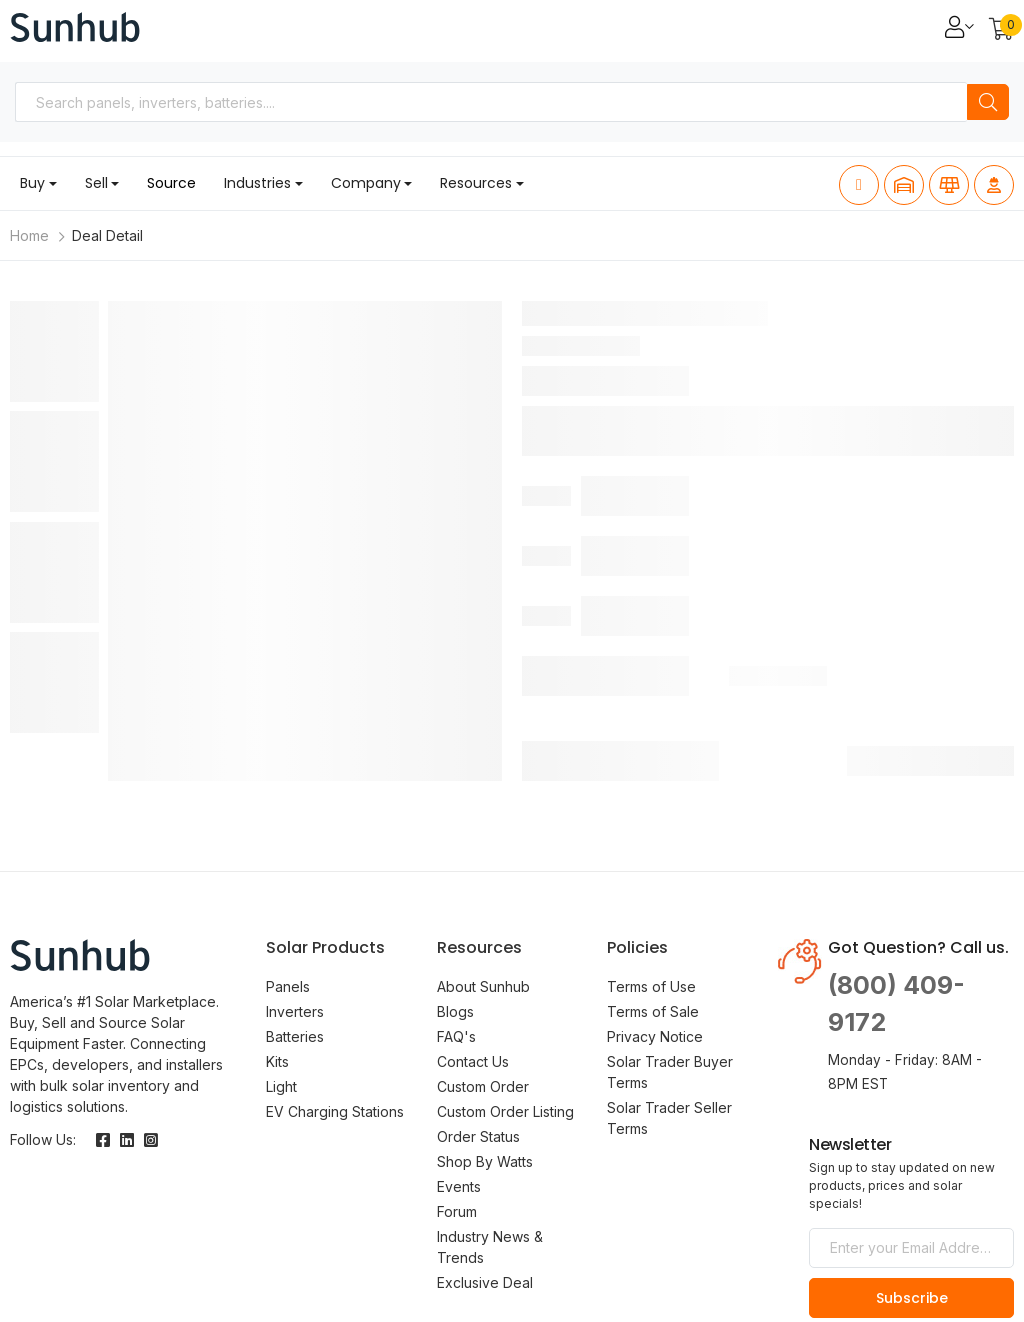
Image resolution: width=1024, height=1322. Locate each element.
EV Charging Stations (335, 1111)
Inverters (295, 1011)
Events (459, 1186)
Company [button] (366, 183)
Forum (457, 1211)
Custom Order (483, 1086)
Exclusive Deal (485, 1282)
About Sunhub (483, 986)
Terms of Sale (653, 1011)
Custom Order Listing (505, 1111)
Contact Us (473, 1061)
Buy (32, 183)
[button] (1001, 30)
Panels (288, 986)
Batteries (295, 1036)
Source (171, 183)
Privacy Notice (655, 1036)
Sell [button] (96, 183)
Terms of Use (651, 986)
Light (281, 1086)
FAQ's (456, 1036)
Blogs (455, 1011)
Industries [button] (257, 183)
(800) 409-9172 (896, 1004)
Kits (277, 1061)
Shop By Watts (485, 1161)
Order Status (478, 1136)
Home (29, 235)
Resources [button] (476, 183)
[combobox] (491, 102)
